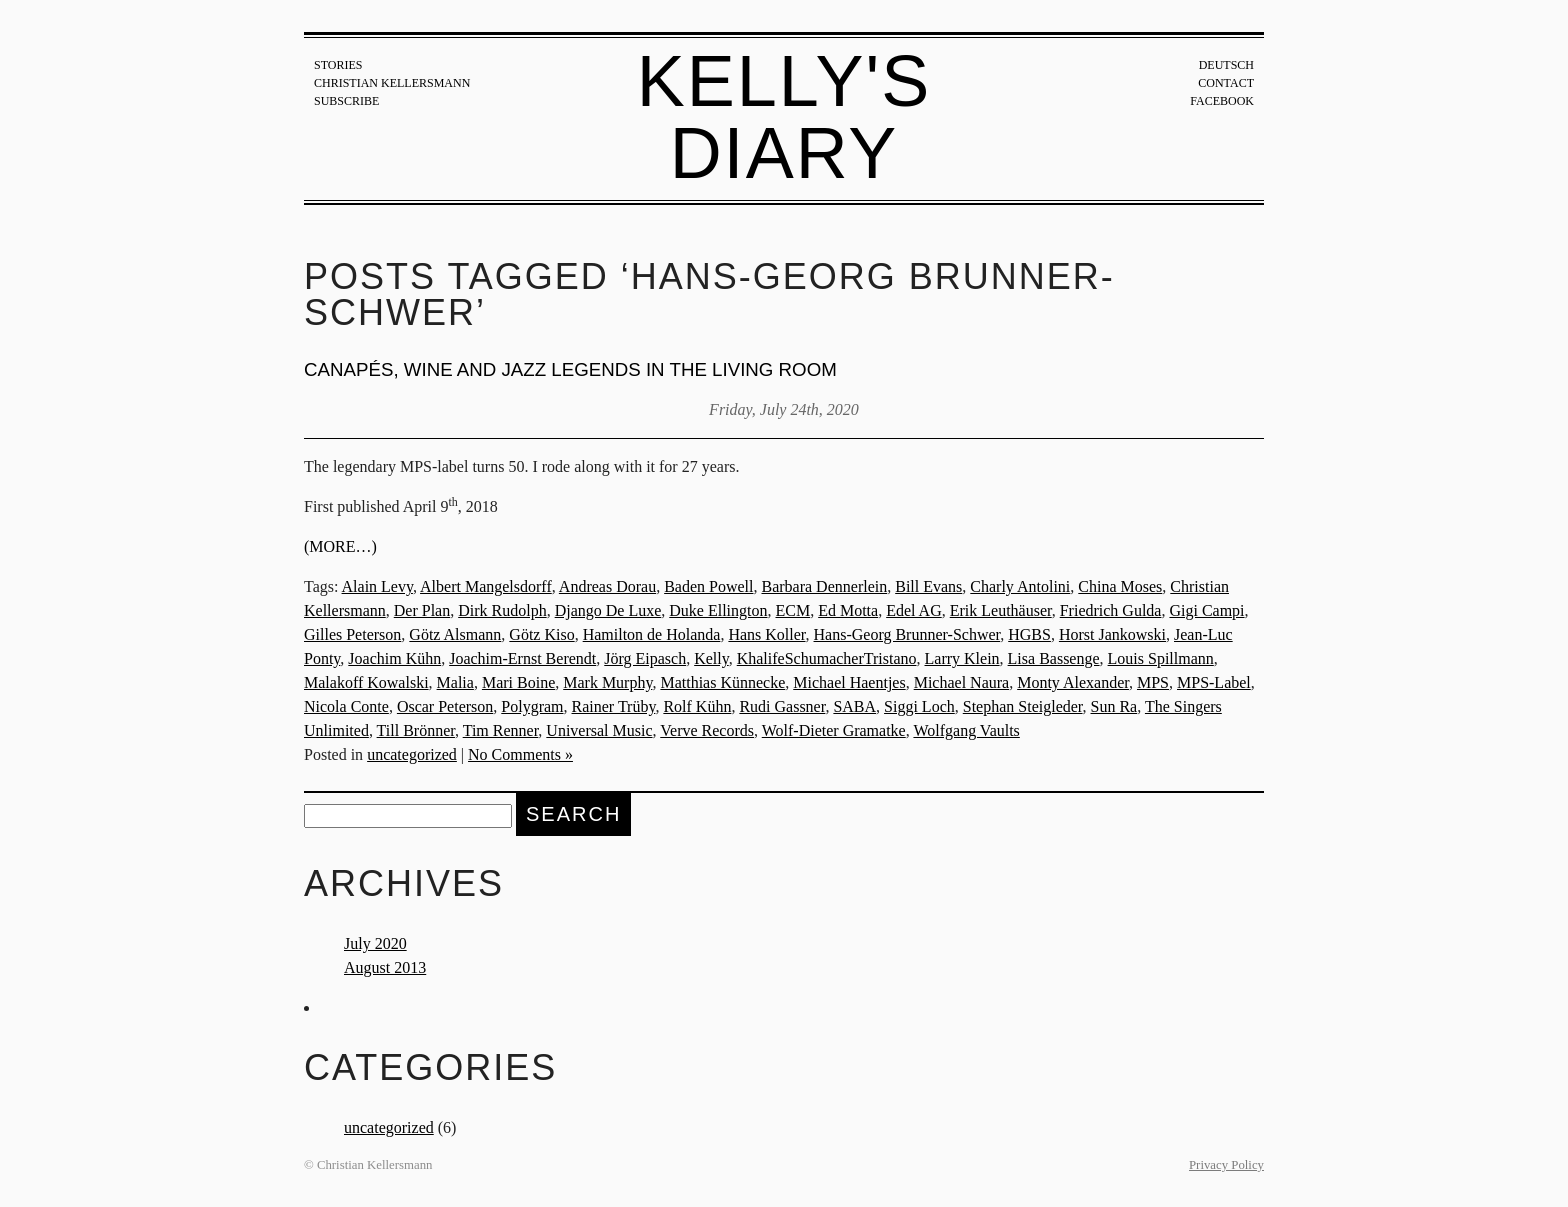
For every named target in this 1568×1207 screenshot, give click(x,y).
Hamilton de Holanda (652, 634)
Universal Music (599, 730)
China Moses (1120, 586)
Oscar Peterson (445, 706)
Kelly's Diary (784, 117)
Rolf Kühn (697, 706)
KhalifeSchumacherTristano (827, 658)
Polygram (532, 706)
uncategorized (412, 754)
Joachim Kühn (394, 658)
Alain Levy (377, 586)
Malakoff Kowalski (366, 682)
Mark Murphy (607, 682)
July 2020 (375, 943)
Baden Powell (708, 586)
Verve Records (707, 730)
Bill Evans (928, 586)
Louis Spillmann (1161, 658)
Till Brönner (416, 730)
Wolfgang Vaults (966, 730)
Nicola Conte (346, 706)
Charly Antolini (1020, 586)
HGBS (1029, 634)
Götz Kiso (541, 634)
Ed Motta (848, 610)
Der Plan (422, 610)
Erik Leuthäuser (1001, 610)
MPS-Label (1214, 682)
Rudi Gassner (782, 706)
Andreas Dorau (607, 586)
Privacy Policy (1226, 1165)
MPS (1153, 682)
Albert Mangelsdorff (486, 586)
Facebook (1222, 101)
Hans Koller (766, 634)
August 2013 (385, 967)
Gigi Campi (1206, 610)
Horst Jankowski (1112, 634)
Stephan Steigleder (1023, 706)
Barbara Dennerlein (824, 586)
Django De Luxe (608, 610)
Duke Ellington (718, 610)
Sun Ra (1114, 706)
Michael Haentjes (849, 682)
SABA (854, 706)
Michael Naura (962, 682)
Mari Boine (518, 682)
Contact (1226, 83)
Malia (455, 682)
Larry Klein (962, 658)
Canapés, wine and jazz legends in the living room (570, 369)
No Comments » (520, 754)
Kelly (711, 658)
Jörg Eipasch (645, 658)
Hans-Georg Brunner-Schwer (907, 634)
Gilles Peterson (352, 634)
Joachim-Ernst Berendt (522, 658)
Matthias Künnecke (722, 682)
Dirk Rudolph (502, 610)
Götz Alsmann (455, 634)
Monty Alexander (1073, 682)
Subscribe (346, 101)
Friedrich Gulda (1111, 610)
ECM (793, 610)
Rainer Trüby (614, 706)
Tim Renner (501, 730)
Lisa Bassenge (1054, 658)
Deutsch (1226, 65)
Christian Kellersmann (392, 83)
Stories (338, 65)
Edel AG (914, 610)
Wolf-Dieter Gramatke (834, 730)
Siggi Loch (919, 706)
